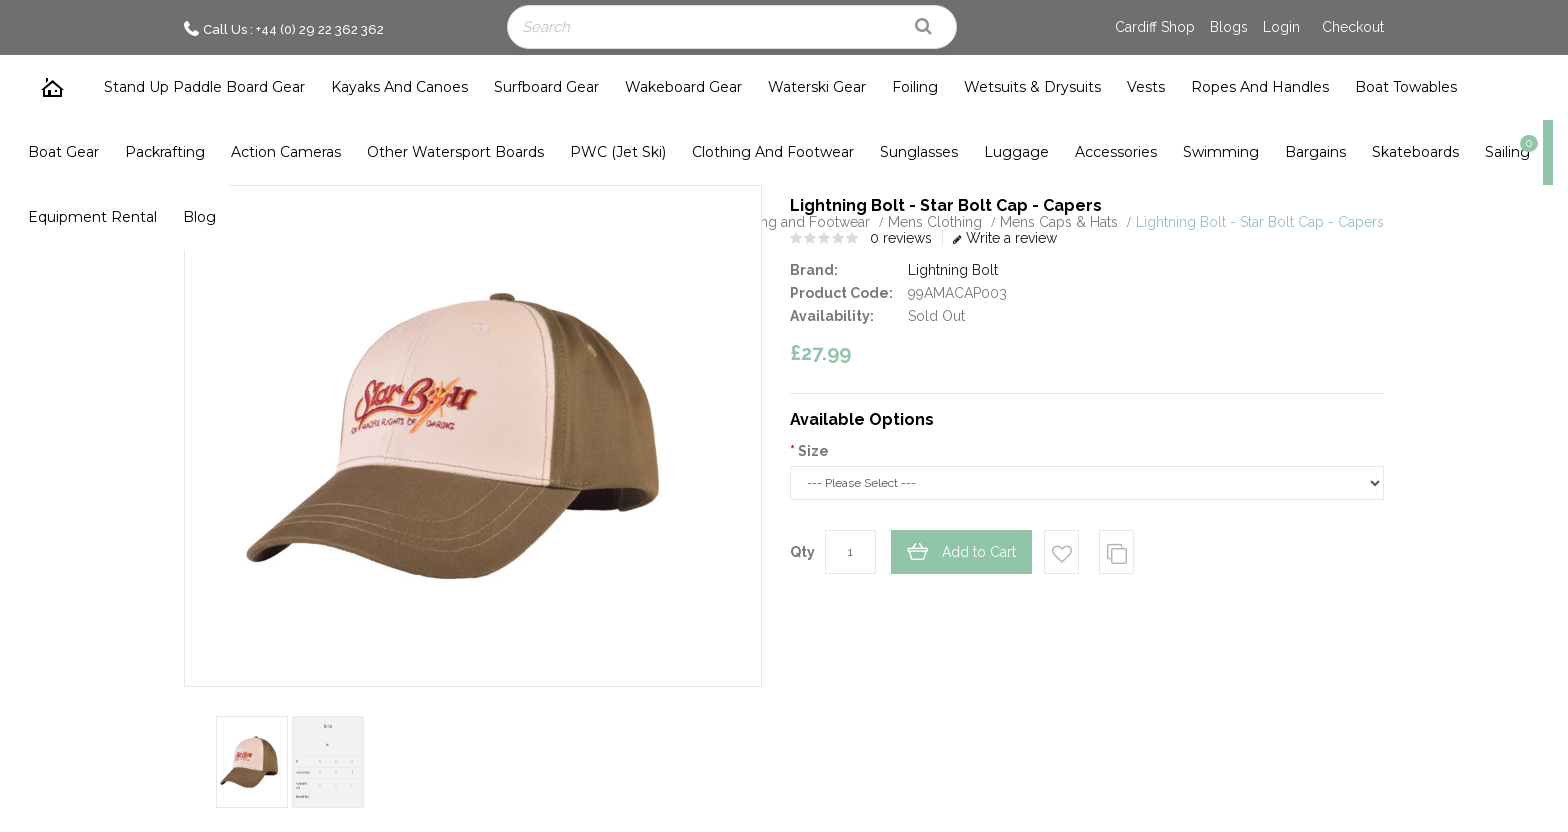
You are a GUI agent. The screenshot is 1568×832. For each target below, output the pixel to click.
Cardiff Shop (1155, 27)
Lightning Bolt (953, 270)
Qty (802, 552)
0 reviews (901, 238)
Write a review (1005, 238)
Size (813, 451)
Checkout (1353, 27)
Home (53, 87)
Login (1281, 27)
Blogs (1229, 27)
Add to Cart (979, 552)
